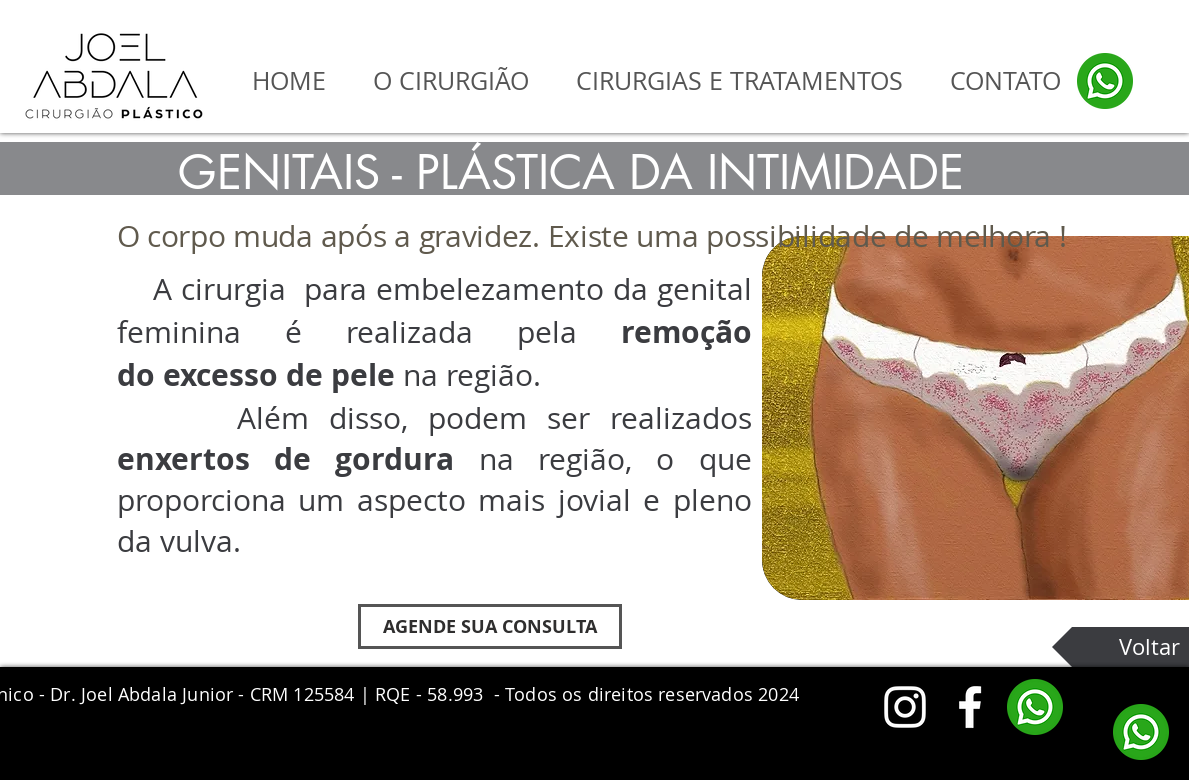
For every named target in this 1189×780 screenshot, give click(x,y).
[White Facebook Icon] (970, 707)
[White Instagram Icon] (905, 707)
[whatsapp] (1105, 81)
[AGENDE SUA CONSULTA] (490, 626)
